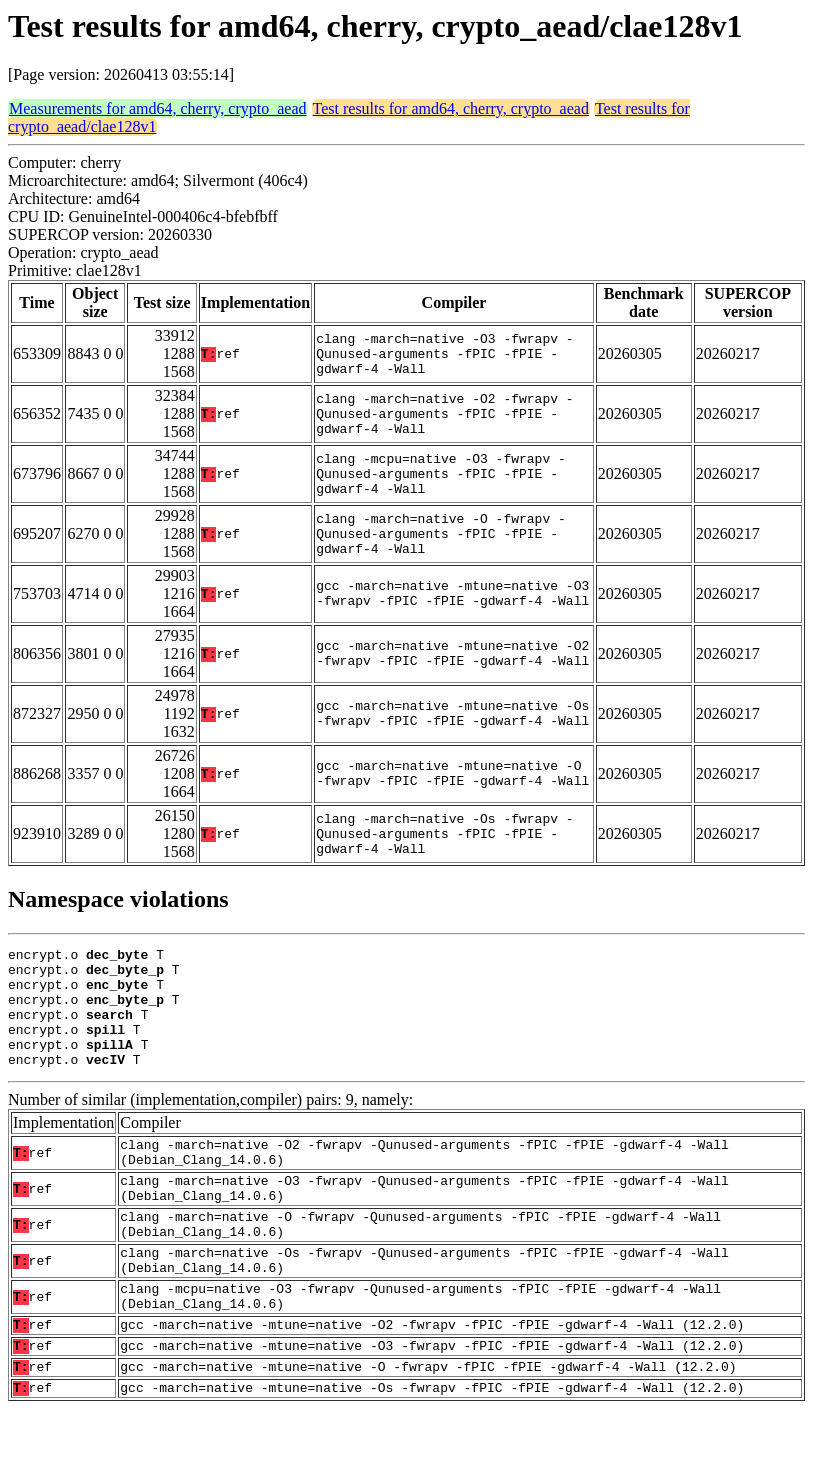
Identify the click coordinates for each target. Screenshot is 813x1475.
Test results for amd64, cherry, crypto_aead (451, 108)
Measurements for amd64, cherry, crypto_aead (158, 108)
